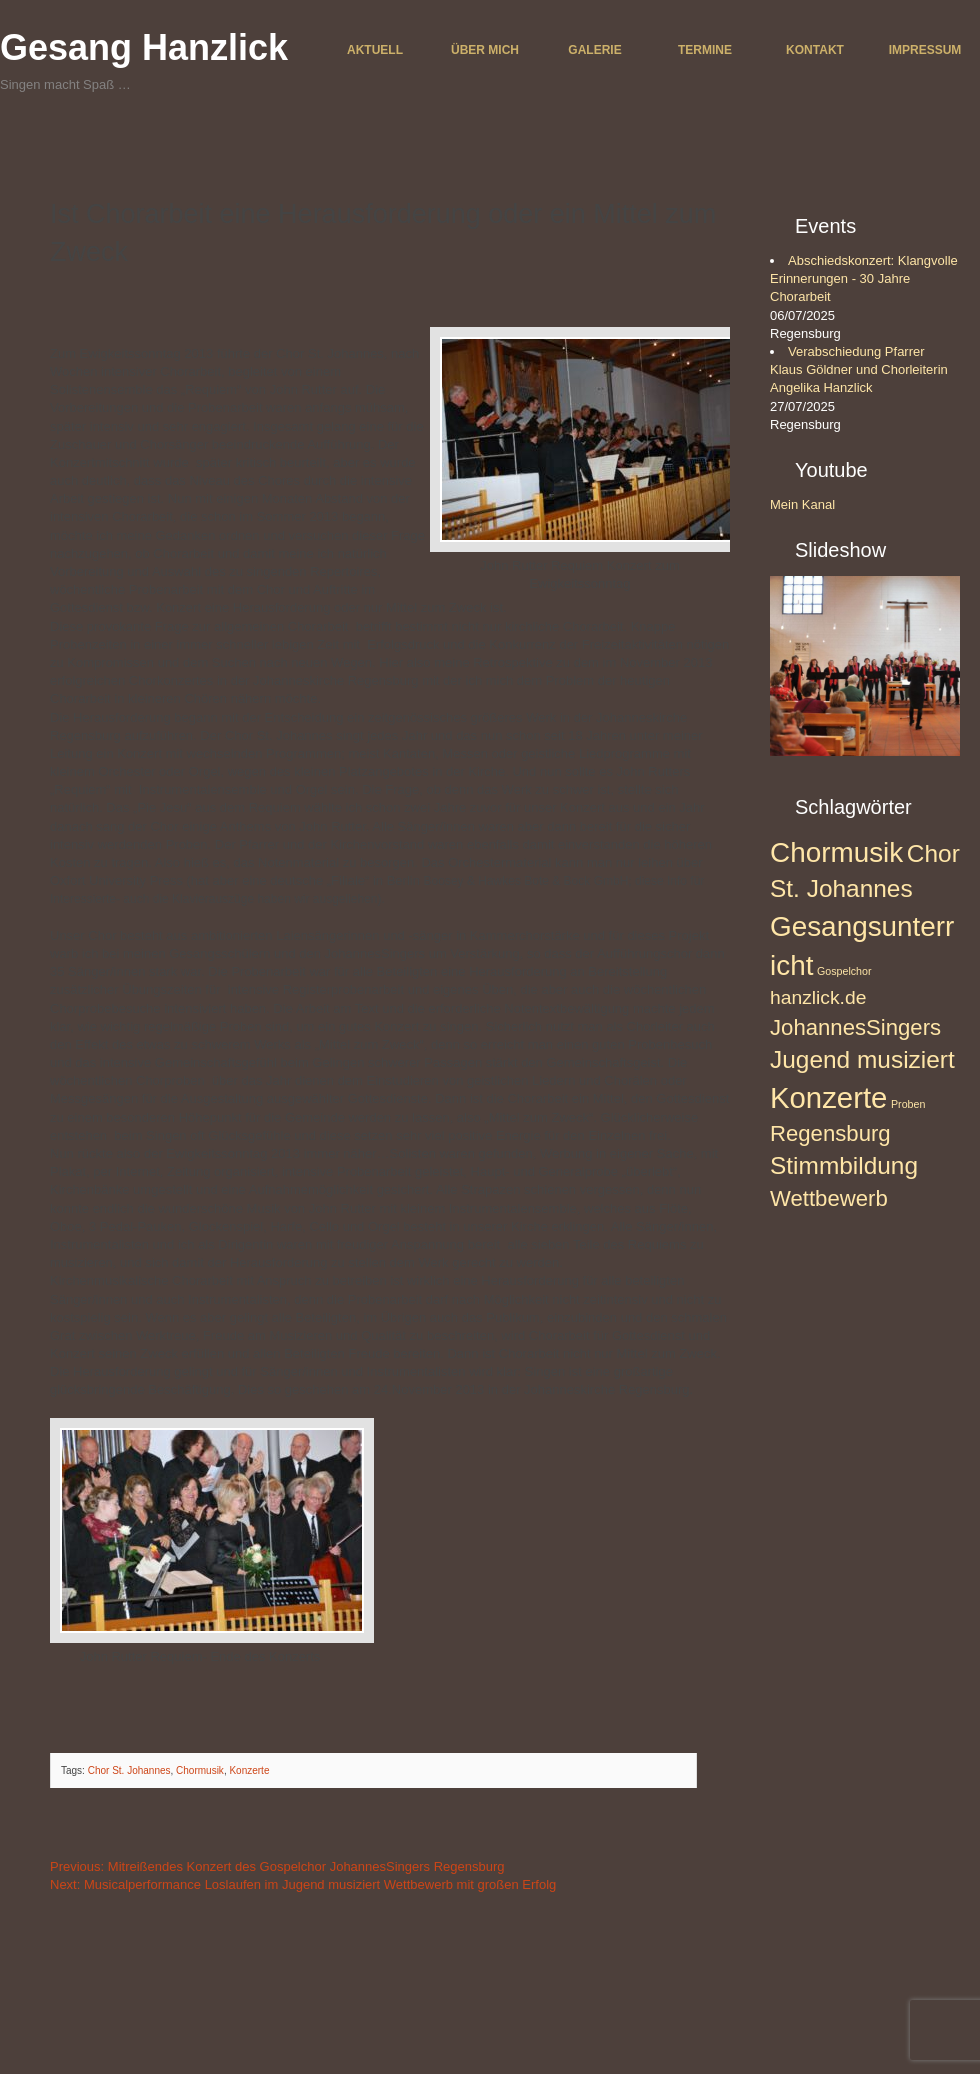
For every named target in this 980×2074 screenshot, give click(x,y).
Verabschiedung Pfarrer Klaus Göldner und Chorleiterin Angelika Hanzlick (859, 369)
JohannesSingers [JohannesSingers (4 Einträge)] (855, 1027)
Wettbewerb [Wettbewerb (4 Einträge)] (829, 1198)
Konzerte (249, 1770)
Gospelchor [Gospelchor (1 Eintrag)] (844, 971)
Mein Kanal (802, 504)
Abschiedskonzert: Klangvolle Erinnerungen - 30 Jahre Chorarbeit (864, 278)
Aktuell (375, 50)
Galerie (594, 50)
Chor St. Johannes (129, 1770)
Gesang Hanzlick (144, 47)
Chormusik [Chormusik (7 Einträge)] (836, 852)
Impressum (925, 50)
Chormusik (200, 1770)
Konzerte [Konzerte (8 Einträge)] (828, 1097)
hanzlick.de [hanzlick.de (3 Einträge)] (818, 997)
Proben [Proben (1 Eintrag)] (908, 1104)
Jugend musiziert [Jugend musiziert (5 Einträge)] (862, 1059)
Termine (705, 50)
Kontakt (815, 50)
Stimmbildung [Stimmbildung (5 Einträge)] (844, 1165)
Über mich (485, 50)
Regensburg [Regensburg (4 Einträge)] (830, 1133)
